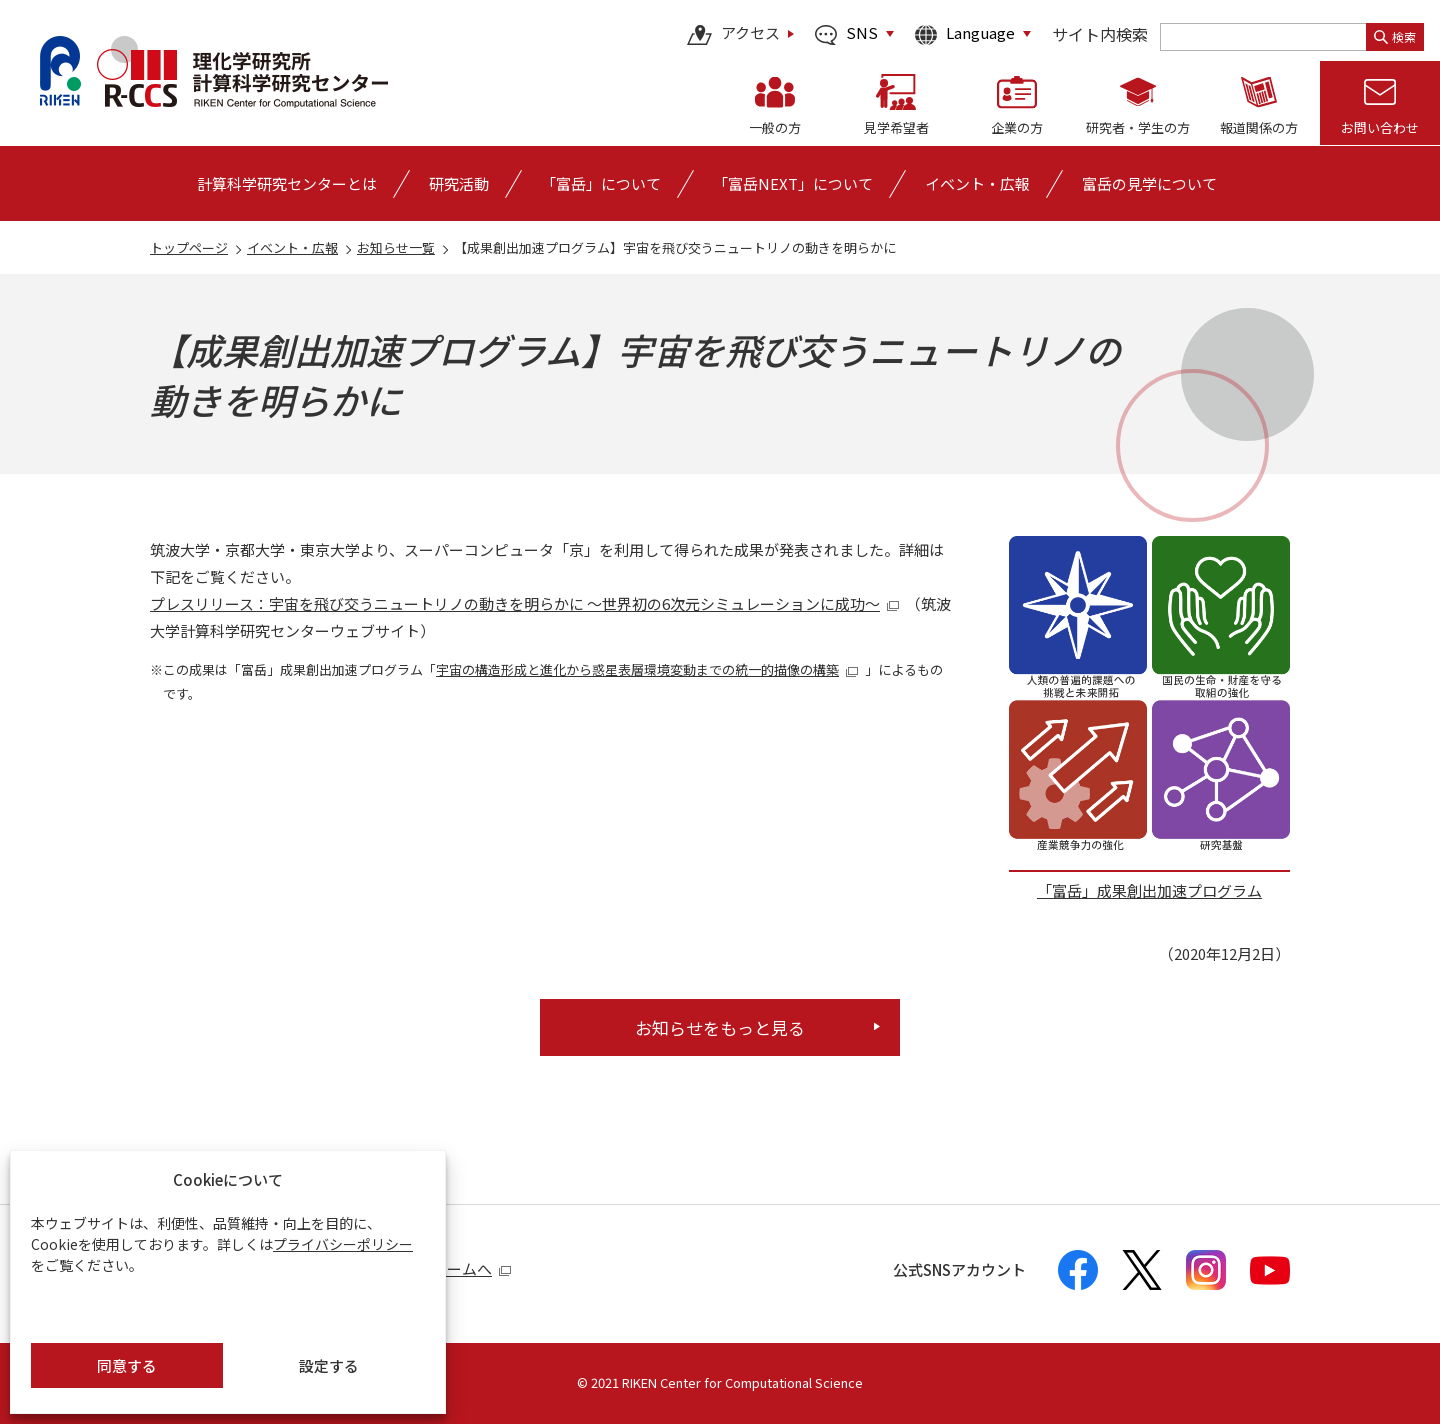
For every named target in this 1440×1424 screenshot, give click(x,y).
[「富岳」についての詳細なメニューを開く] (601, 183)
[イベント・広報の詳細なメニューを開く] (977, 183)
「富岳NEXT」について (793, 183)
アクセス (733, 35)
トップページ (189, 247)
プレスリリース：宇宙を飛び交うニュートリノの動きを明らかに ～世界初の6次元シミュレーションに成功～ (525, 603)
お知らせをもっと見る (720, 1027)
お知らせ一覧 (396, 247)
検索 (1395, 36)
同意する (127, 1365)
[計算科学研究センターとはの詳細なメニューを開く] (287, 183)
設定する (329, 1365)
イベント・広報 (292, 247)
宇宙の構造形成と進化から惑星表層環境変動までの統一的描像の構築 (647, 669)
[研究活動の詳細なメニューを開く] (459, 183)
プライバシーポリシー (343, 1244)
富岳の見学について (1149, 183)
